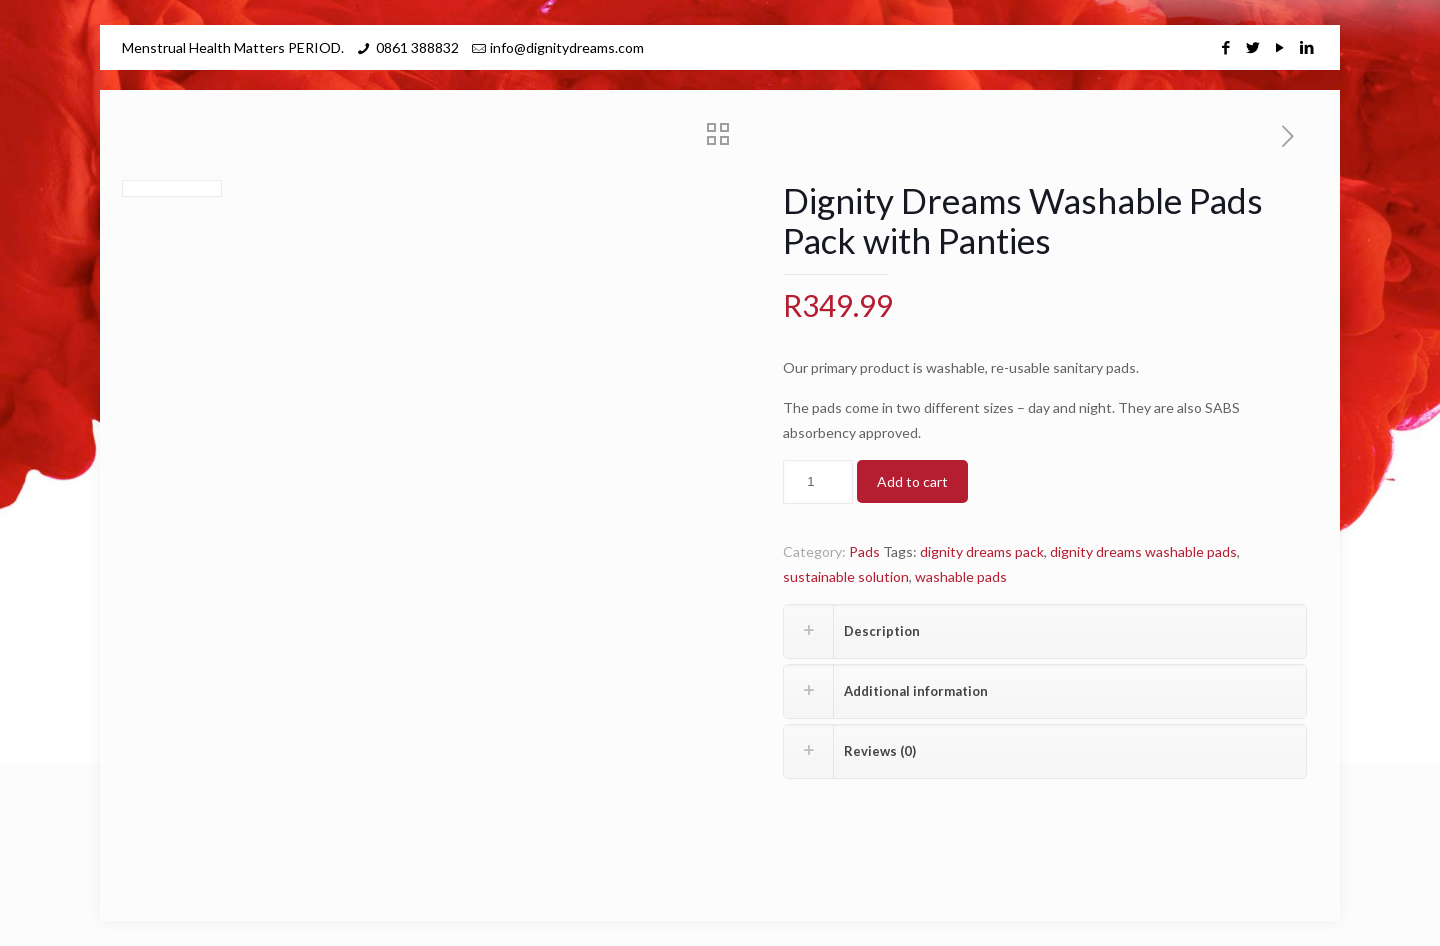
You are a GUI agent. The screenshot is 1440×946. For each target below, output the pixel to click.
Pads (864, 551)
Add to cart (912, 481)
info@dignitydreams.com (567, 47)
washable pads (961, 576)
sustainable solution (846, 576)
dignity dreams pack (982, 551)
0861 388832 (417, 47)
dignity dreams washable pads (1143, 551)
